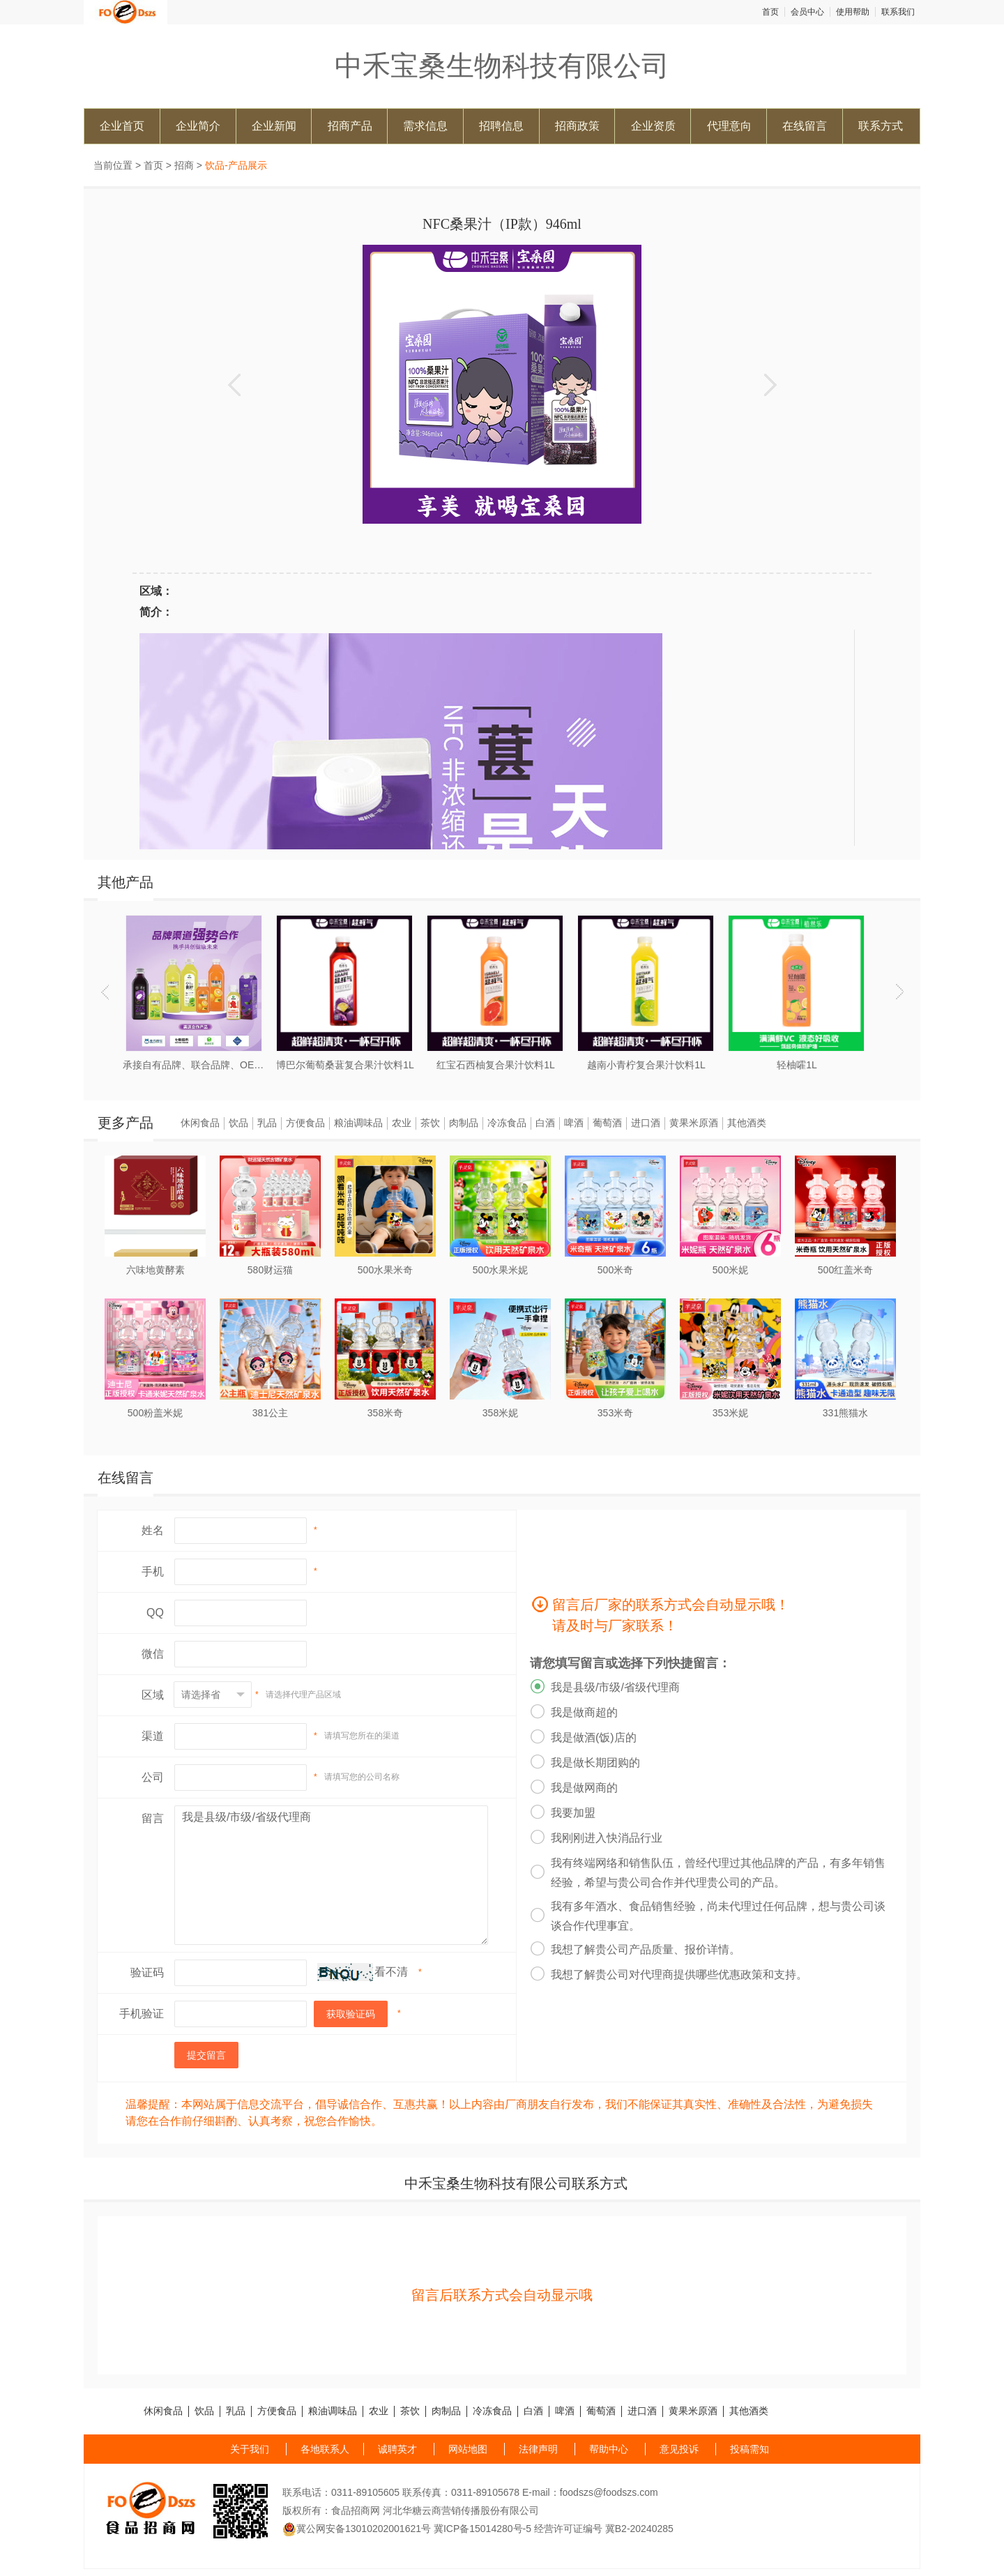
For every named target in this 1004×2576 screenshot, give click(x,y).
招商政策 (577, 126)
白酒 (545, 1122)
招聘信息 (501, 126)
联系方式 (880, 126)
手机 (153, 1571)
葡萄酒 (607, 1122)
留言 (153, 1818)
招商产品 (350, 126)
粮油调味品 (358, 1122)
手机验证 (141, 2014)
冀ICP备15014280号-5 (482, 2528)
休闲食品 (200, 1122)
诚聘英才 (397, 2449)
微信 (153, 1654)
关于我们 (249, 2449)
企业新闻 (274, 126)
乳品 (267, 1122)
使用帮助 (852, 12)
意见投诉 (679, 2449)
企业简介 (198, 126)
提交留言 (206, 2055)
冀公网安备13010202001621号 (356, 2528)
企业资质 (653, 126)
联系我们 (898, 12)
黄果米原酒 (693, 1122)
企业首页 (122, 126)
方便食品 (305, 1122)
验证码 (147, 1972)
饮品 (238, 1122)
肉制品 (463, 1122)
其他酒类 (746, 1122)
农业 (401, 1122)
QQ (155, 1613)
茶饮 (430, 1122)
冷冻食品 (506, 1122)
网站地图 (467, 2449)
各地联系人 (325, 2449)
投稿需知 (749, 2449)
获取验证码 (350, 2014)
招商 (184, 165)
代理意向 (729, 126)
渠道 (153, 1736)
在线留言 (804, 126)
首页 (770, 12)
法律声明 (538, 2449)
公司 (153, 1777)
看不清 (391, 1972)
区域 (153, 1695)
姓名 (153, 1530)
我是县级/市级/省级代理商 (331, 1875)
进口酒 (645, 1122)
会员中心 (807, 12)
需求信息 (425, 126)
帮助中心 (608, 2449)
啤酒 (574, 1122)
